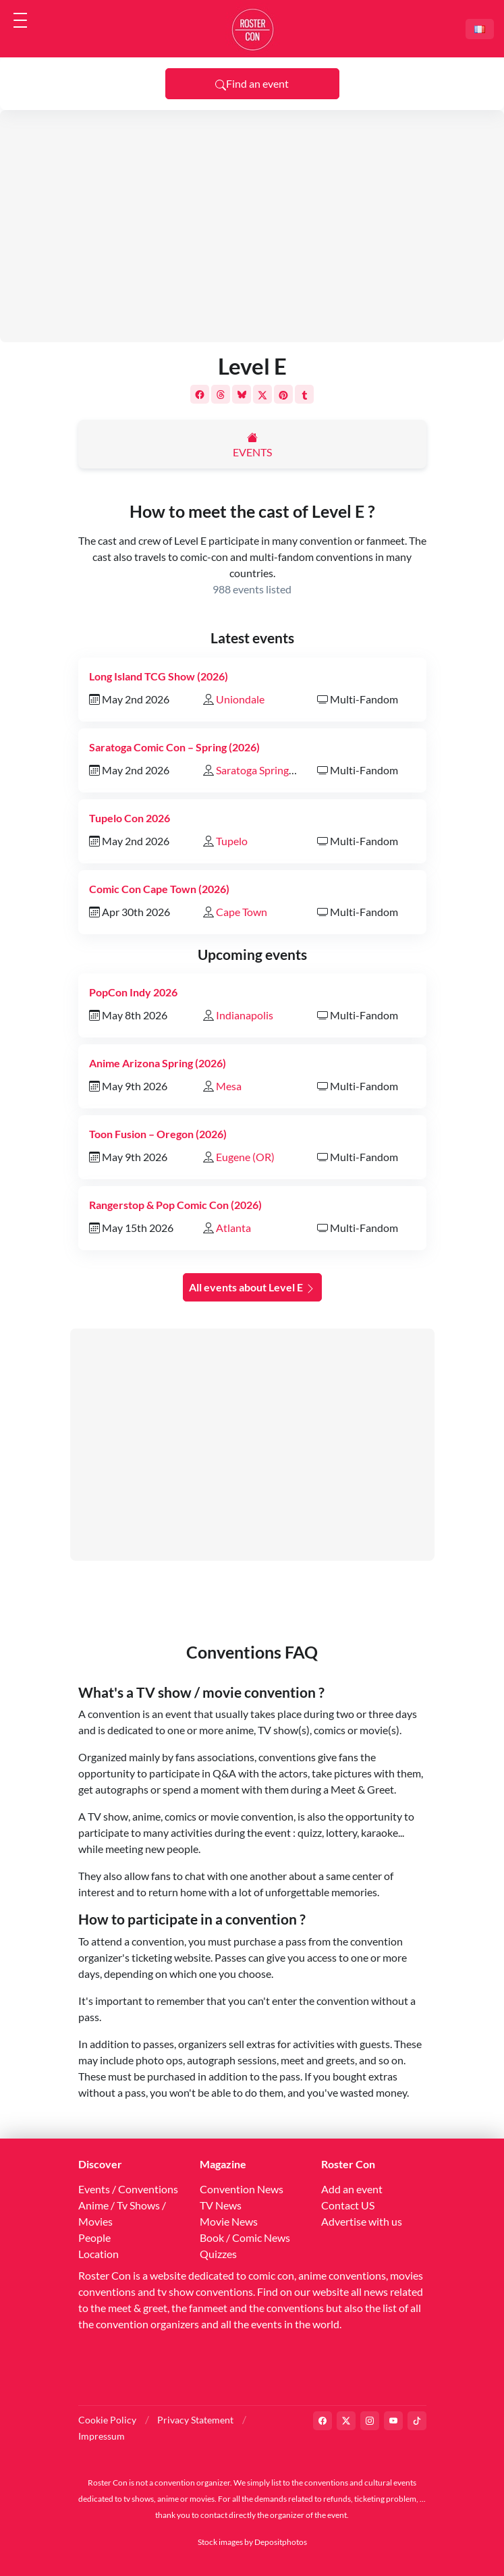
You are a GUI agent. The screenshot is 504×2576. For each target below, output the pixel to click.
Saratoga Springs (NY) (266, 769)
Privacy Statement (195, 2419)
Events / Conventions (128, 2188)
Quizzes (218, 2253)
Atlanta (233, 1227)
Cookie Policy (107, 2419)
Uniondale (240, 699)
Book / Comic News (245, 2237)
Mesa (229, 1085)
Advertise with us (361, 2221)
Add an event (352, 2188)
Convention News (241, 2188)
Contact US (347, 2205)
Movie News (229, 2221)
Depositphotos (280, 2542)
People (94, 2237)
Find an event (252, 83)
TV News (221, 2205)
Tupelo (232, 840)
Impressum (101, 2436)
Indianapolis (244, 1015)
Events (252, 452)
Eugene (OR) (245, 1156)
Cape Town (241, 911)
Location (98, 2253)
